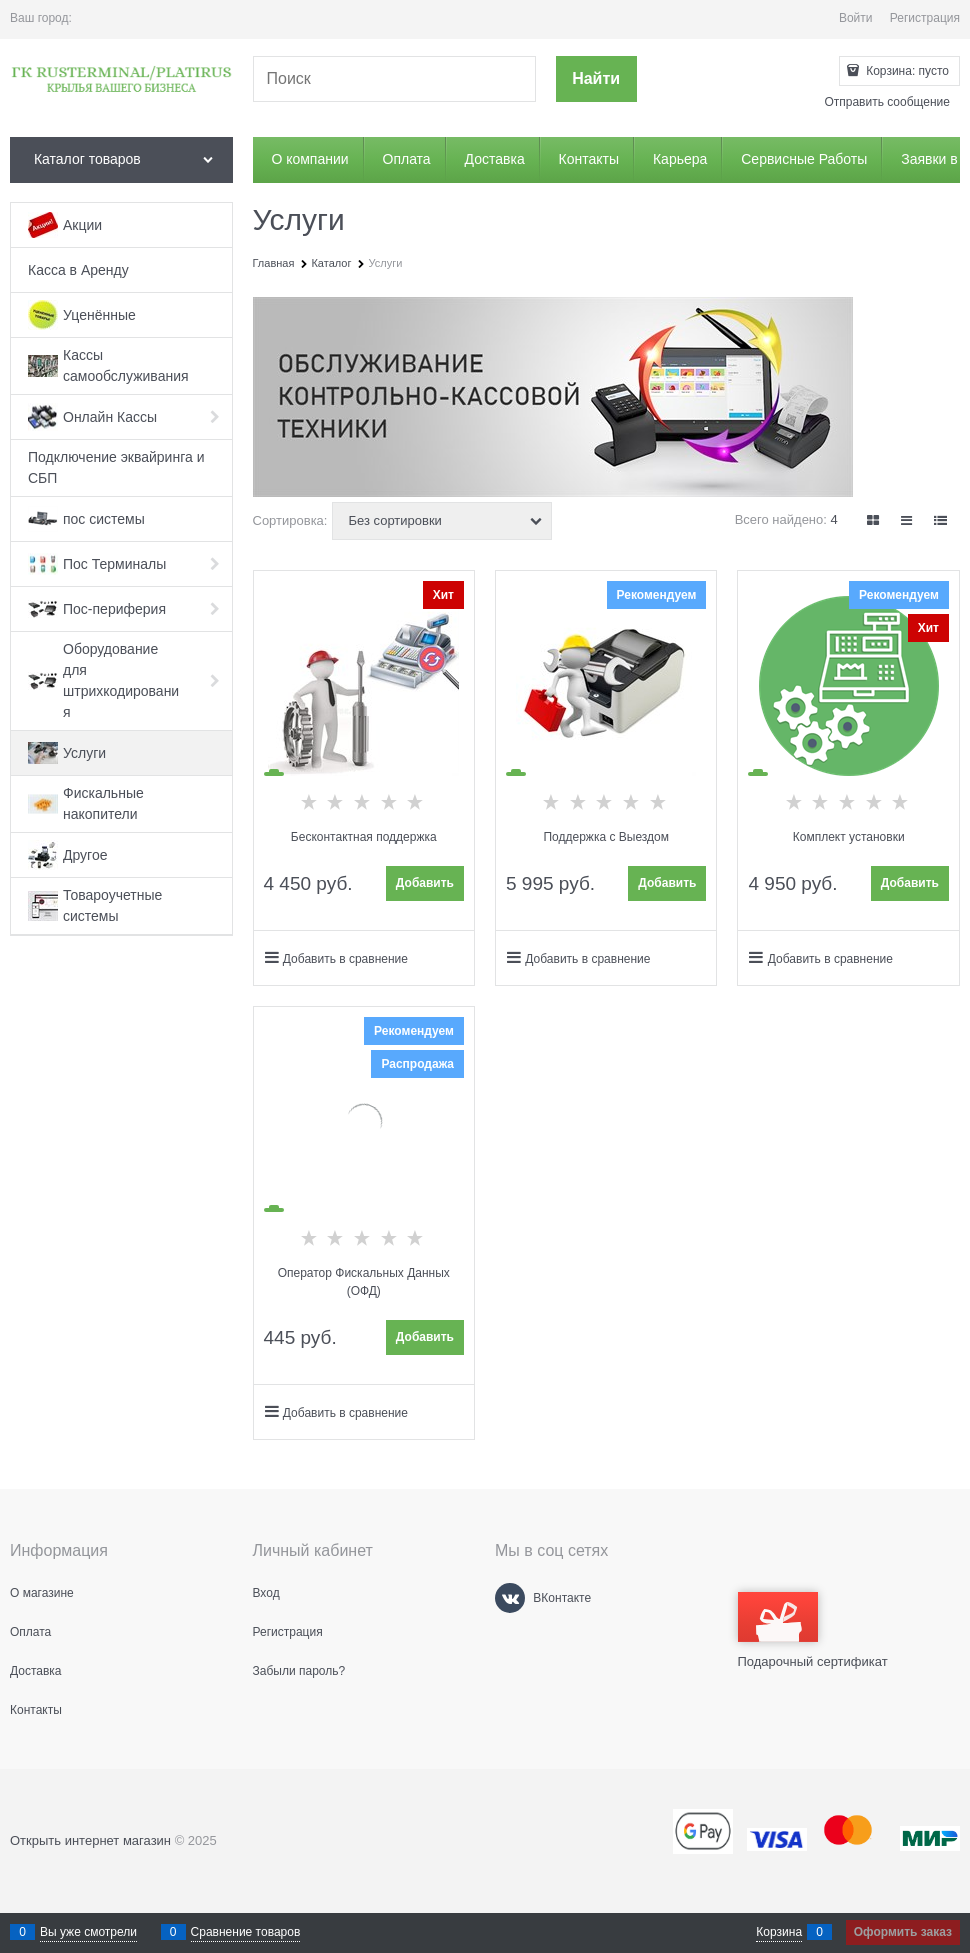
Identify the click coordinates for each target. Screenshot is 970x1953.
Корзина (779, 1932)
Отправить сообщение (887, 102)
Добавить (425, 883)
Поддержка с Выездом (605, 837)
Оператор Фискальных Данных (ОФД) (364, 1282)
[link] (874, 520)
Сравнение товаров (246, 1932)
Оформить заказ (903, 1932)
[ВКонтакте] (510, 1598)
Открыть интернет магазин (90, 1840)
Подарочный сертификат (813, 1630)
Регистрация (925, 18)
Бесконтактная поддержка (364, 837)
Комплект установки (849, 837)
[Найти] (596, 79)
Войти (856, 18)
